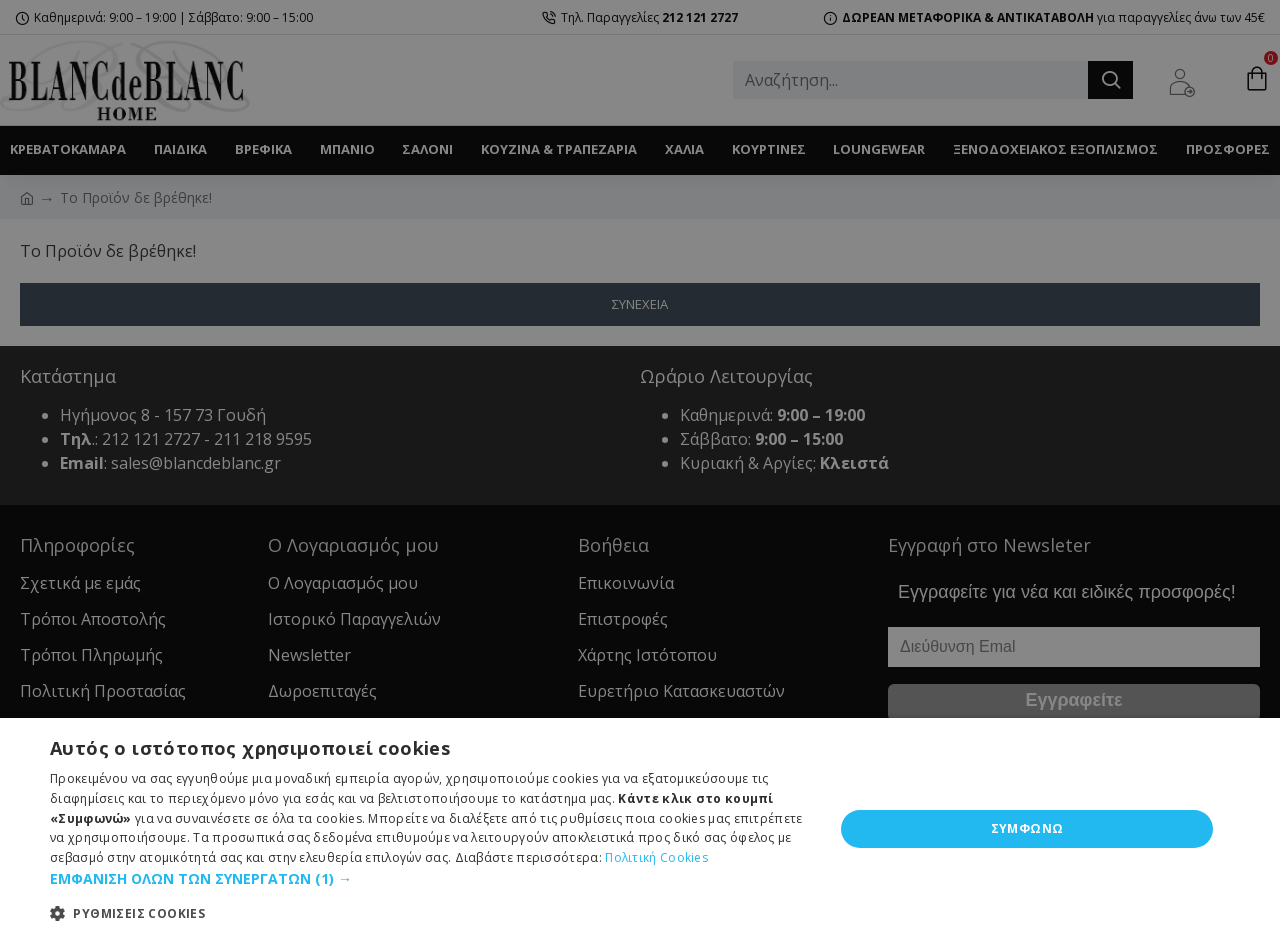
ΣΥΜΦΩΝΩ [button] (1027, 828)
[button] (430, 878)
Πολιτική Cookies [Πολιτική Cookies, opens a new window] (656, 857)
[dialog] (640, 829)
